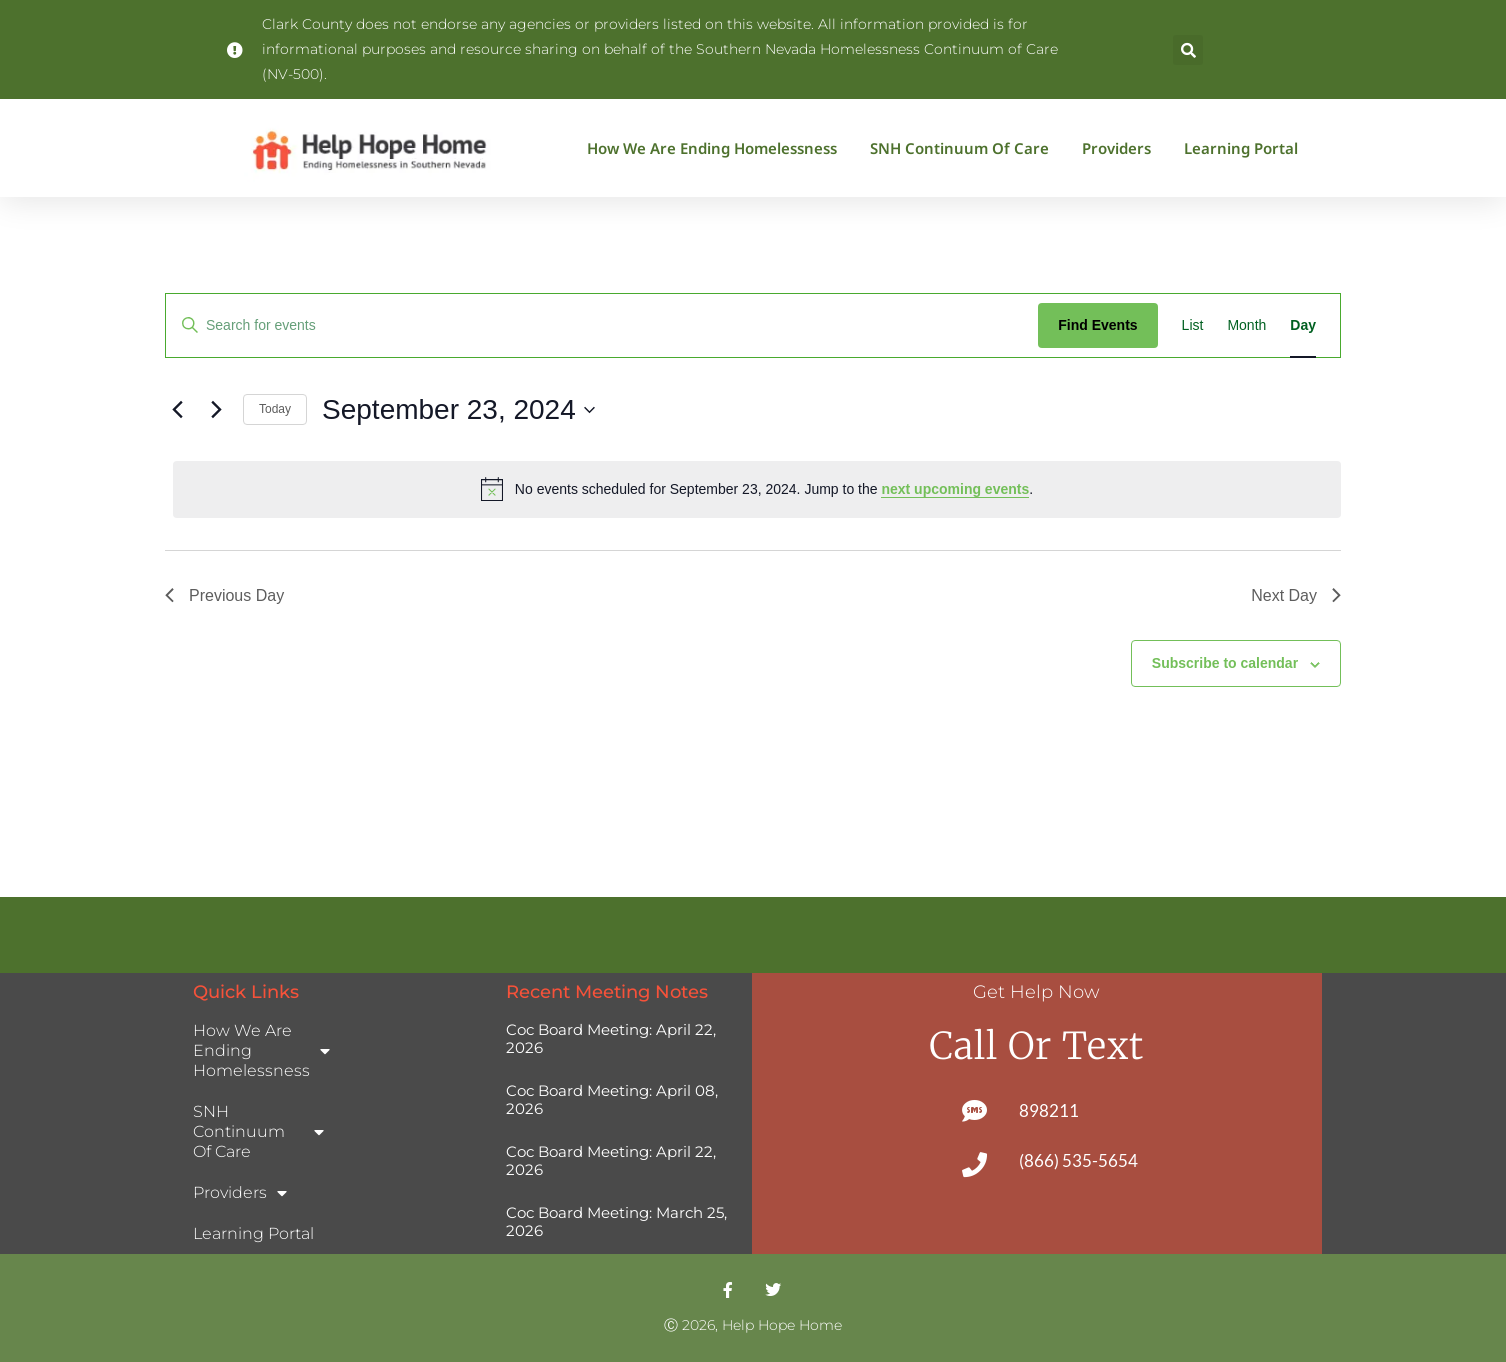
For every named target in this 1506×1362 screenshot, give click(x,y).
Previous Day (224, 595)
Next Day (1296, 595)
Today (275, 409)
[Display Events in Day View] (1303, 325)
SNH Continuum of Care (964, 148)
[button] (1188, 50)
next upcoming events (955, 489)
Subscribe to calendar (1225, 663)
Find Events (1097, 325)
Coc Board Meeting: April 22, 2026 (611, 1038)
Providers (1121, 148)
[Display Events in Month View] (1246, 325)
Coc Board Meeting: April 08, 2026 (612, 1099)
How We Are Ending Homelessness (717, 148)
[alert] (757, 489)
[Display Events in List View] (1193, 325)
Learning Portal (1241, 148)
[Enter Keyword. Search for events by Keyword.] (602, 325)
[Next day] (216, 410)
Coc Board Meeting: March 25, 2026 (616, 1221)
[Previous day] (177, 410)
